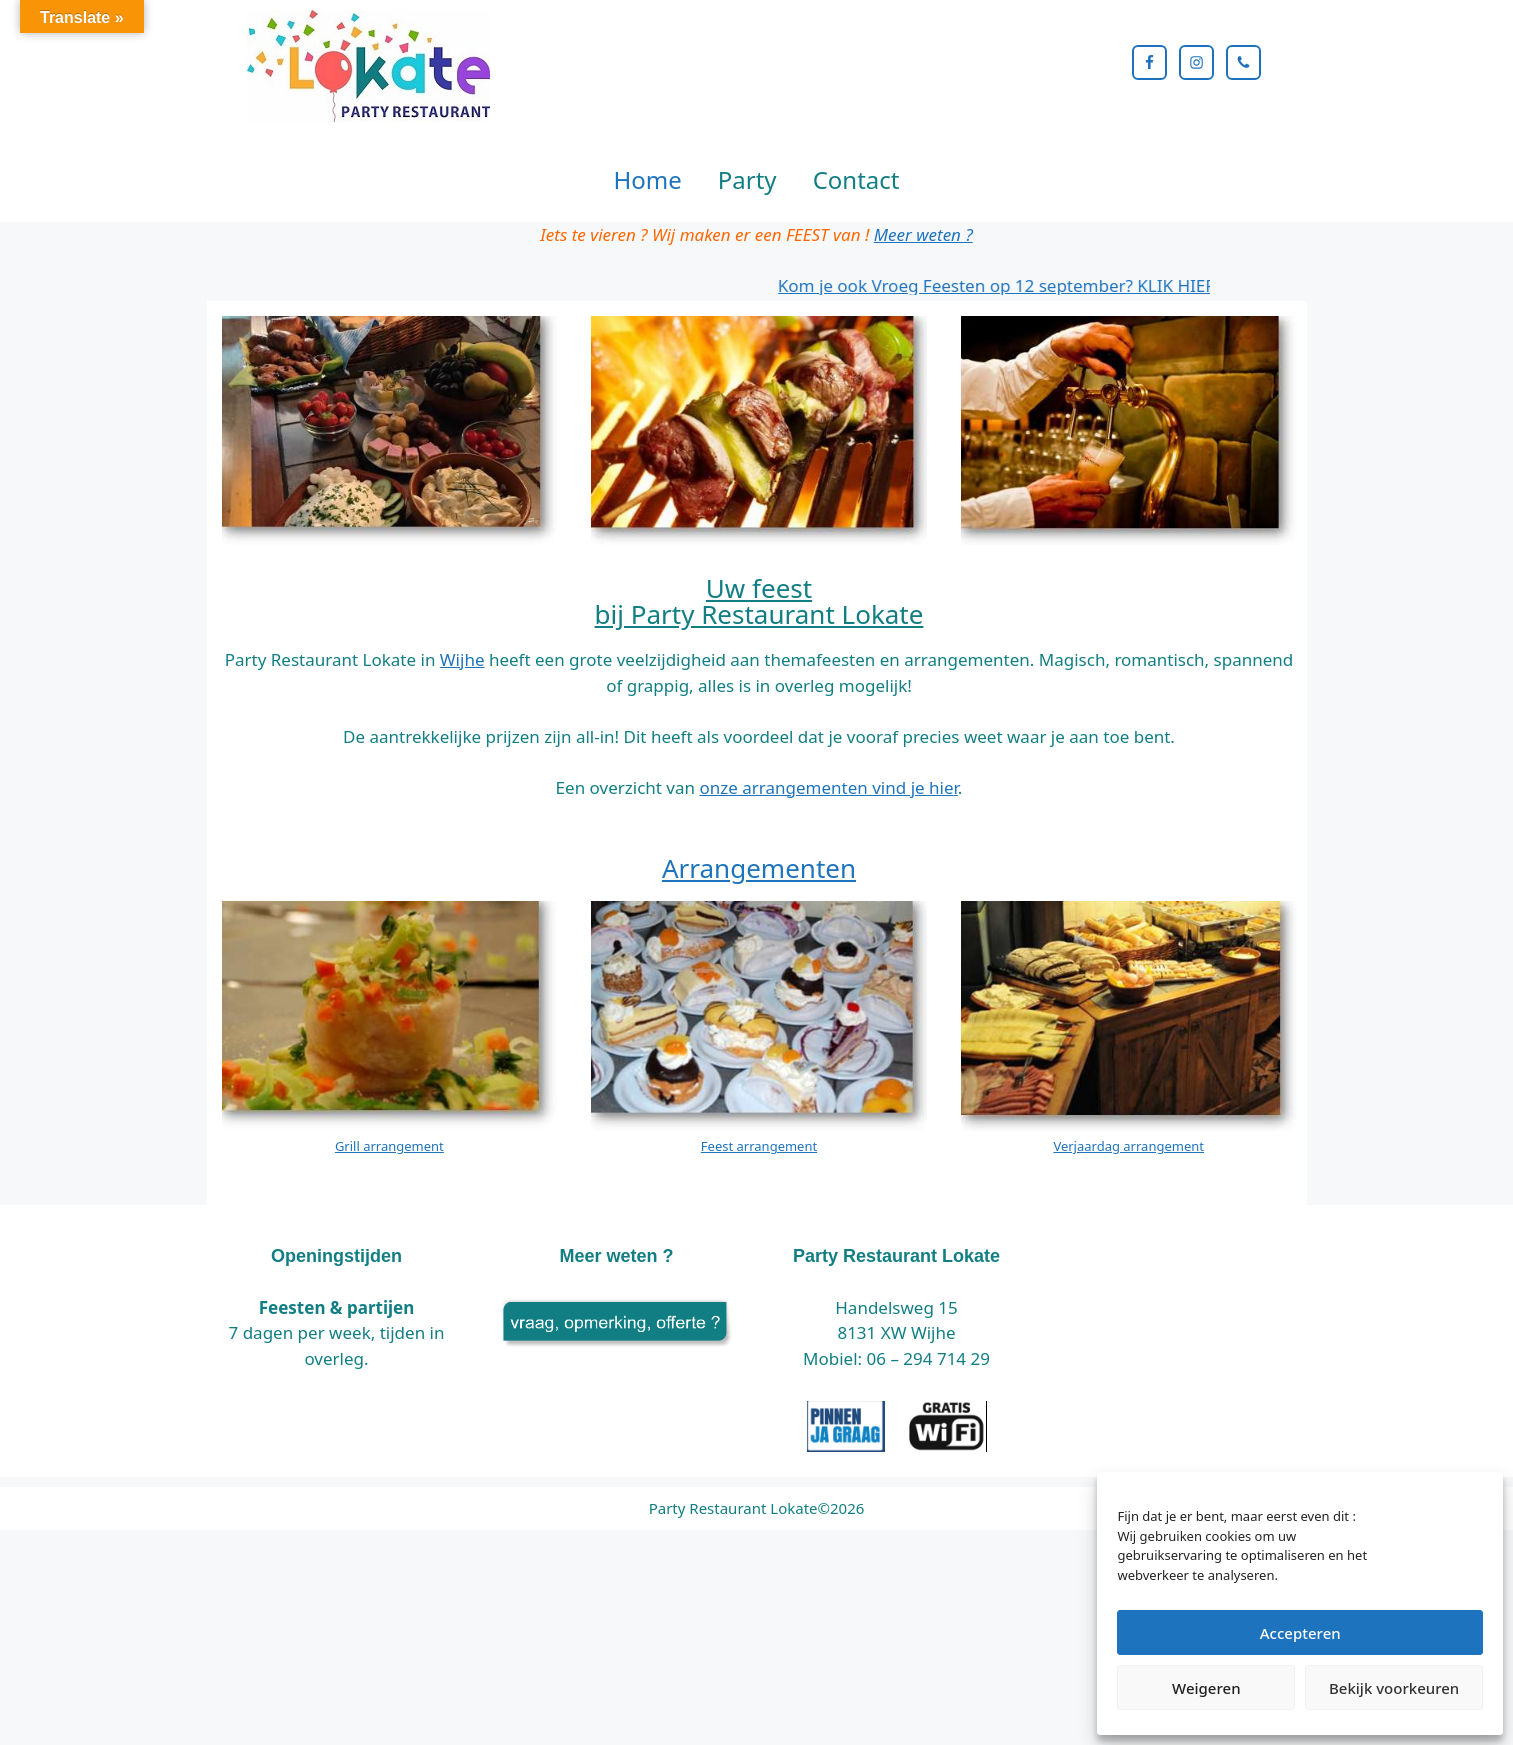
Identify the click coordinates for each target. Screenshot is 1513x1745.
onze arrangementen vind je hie (826, 900)
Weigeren (1206, 1688)
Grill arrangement (389, 1260)
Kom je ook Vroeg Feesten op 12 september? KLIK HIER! (1014, 398)
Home (648, 292)
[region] (756, 194)
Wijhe (462, 773)
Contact (856, 292)
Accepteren (1300, 1633)
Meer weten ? (923, 347)
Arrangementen (759, 982)
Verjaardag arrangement (1128, 1260)
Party (747, 292)
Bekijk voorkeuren (1394, 1688)
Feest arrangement (759, 1260)
